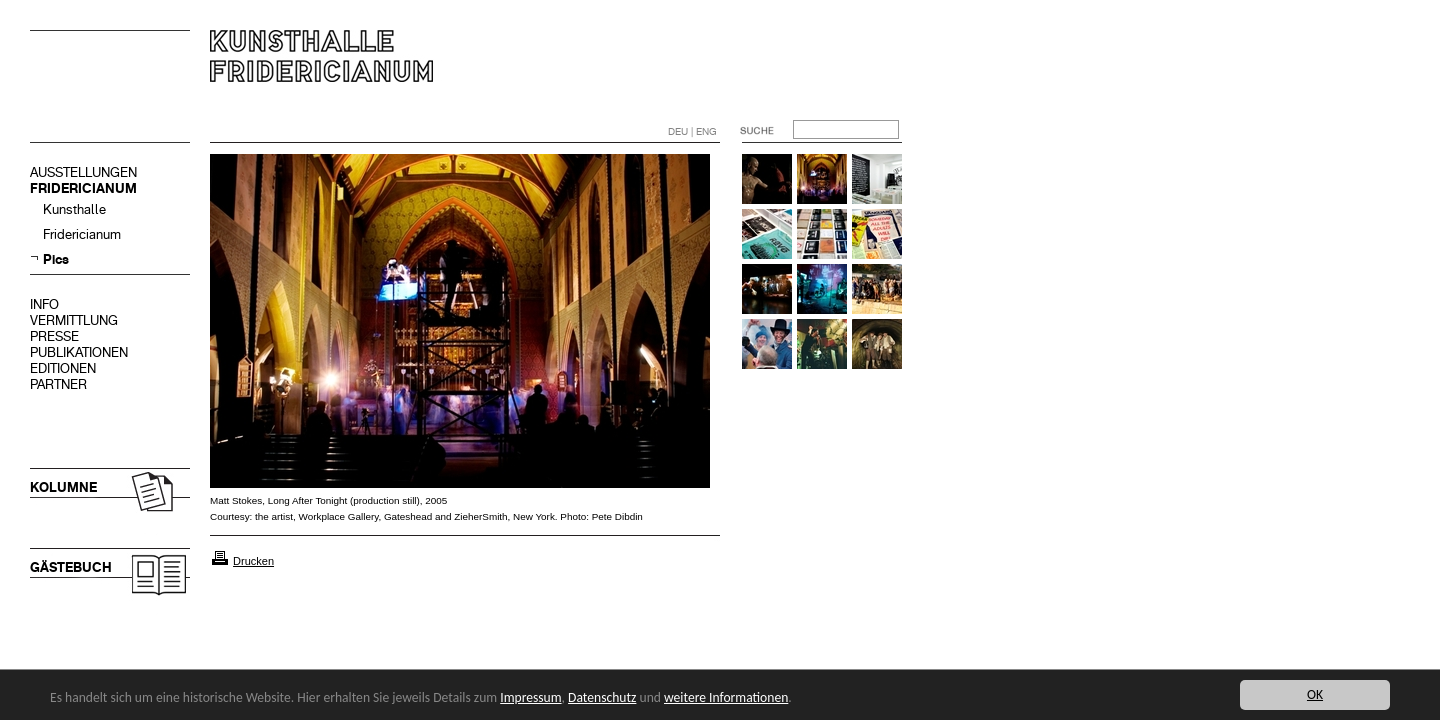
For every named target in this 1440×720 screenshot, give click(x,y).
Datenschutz (602, 697)
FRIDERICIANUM (83, 188)
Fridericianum (82, 234)
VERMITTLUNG (74, 320)
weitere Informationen (726, 697)
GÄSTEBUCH (71, 567)
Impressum (530, 697)
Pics (56, 259)
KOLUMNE (63, 487)
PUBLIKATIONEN (79, 352)
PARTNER (58, 384)
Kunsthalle (74, 209)
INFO (44, 304)
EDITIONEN (63, 368)
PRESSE (54, 336)
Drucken (253, 561)
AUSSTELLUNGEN (83, 172)
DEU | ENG (692, 131)
